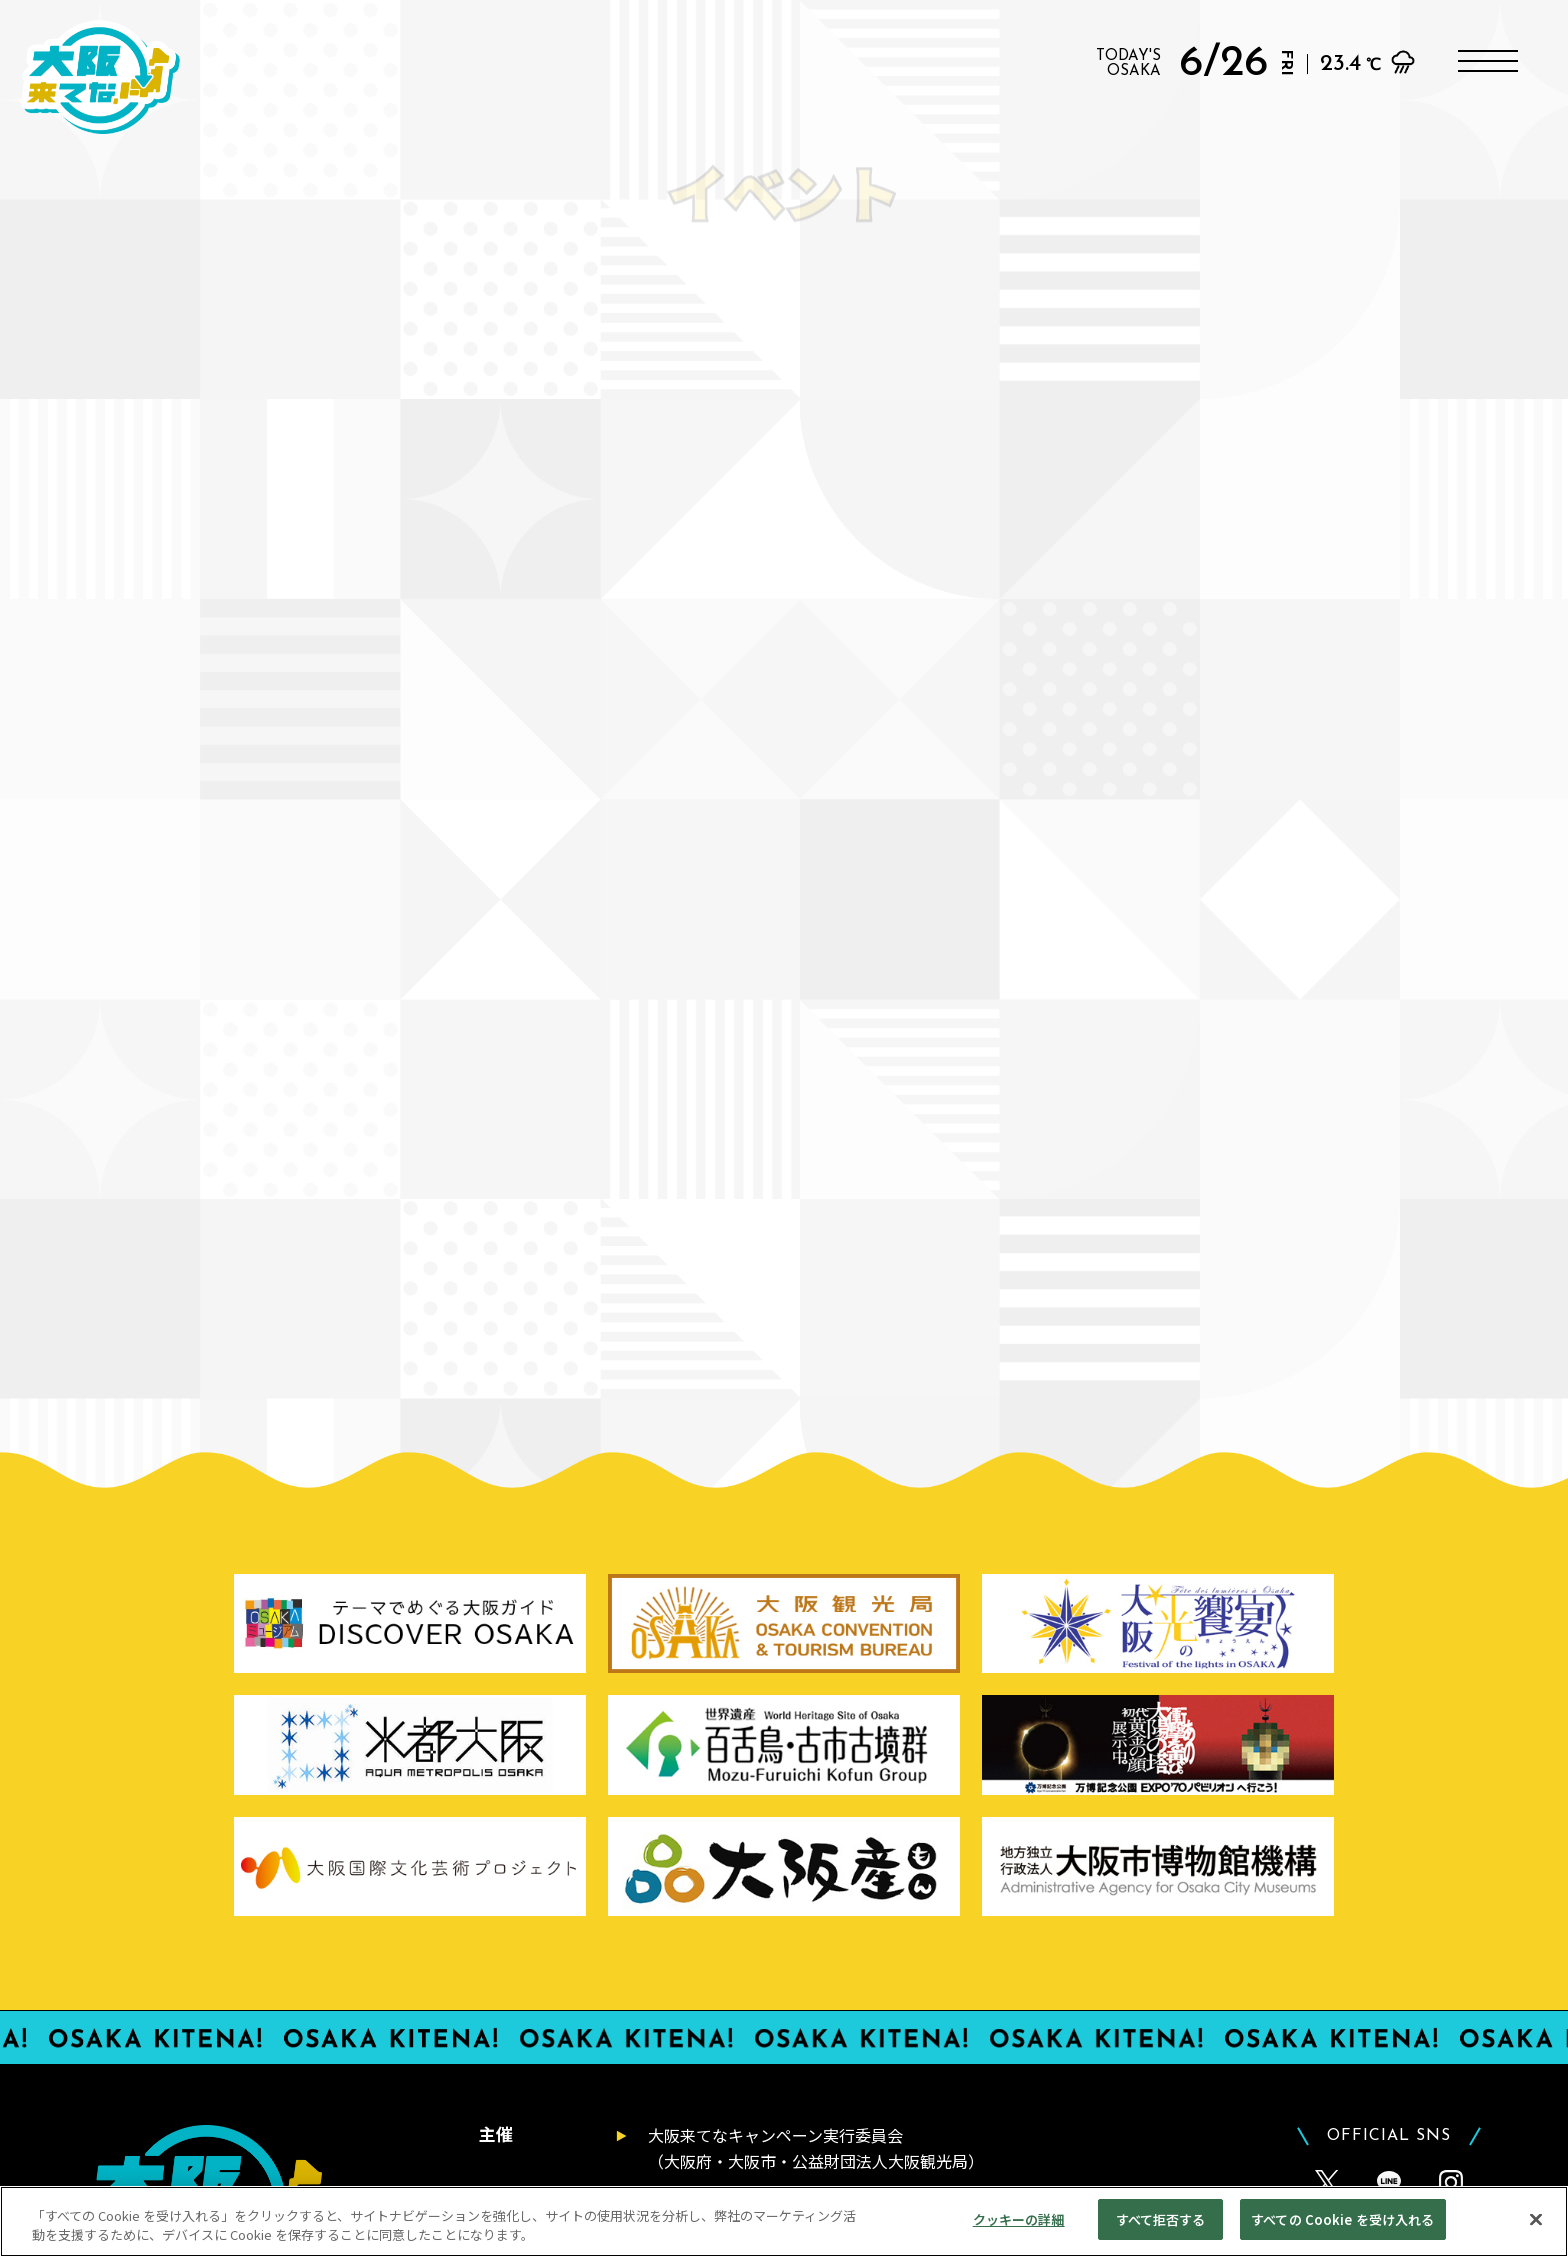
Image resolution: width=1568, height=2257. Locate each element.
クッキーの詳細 (1019, 2234)
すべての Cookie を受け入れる (1342, 2234)
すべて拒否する (1161, 2234)
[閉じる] (1536, 2233)
